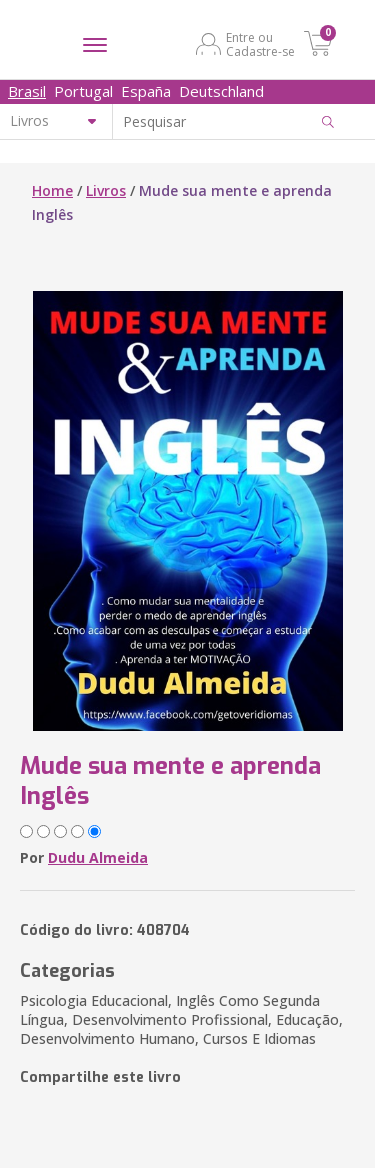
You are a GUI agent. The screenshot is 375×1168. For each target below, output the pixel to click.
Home (52, 190)
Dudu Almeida (98, 857)
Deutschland (221, 91)
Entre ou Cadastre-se (260, 44)
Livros (106, 190)
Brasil (27, 91)
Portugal (83, 91)
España (146, 91)
